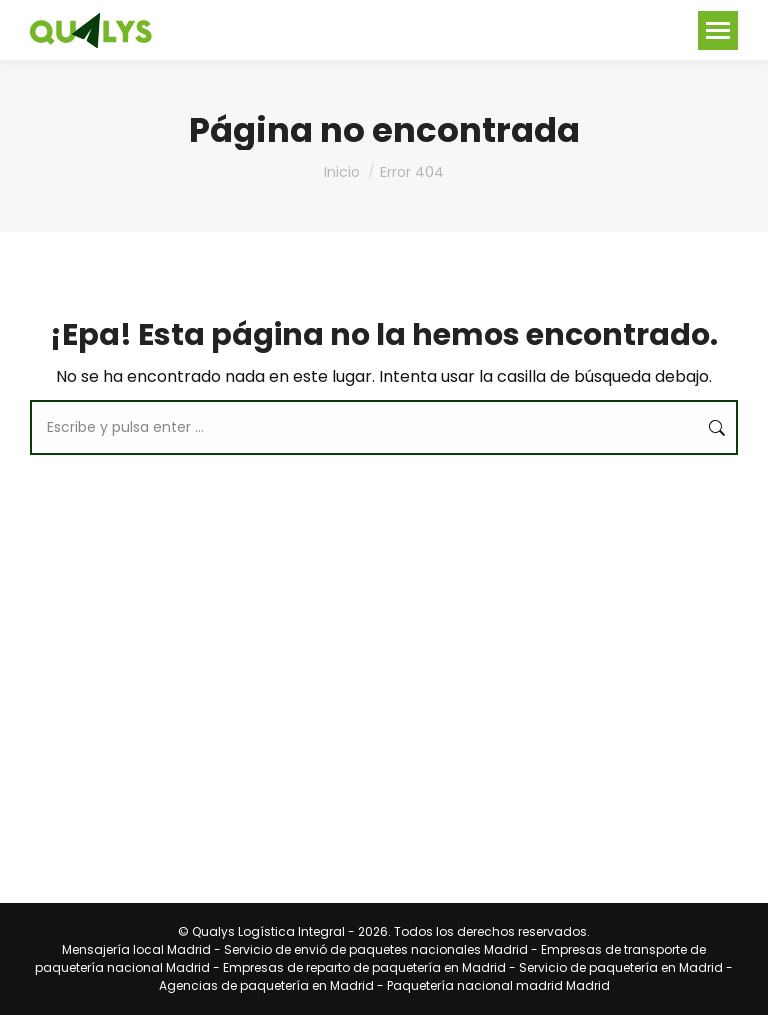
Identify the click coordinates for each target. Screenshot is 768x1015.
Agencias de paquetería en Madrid (266, 985)
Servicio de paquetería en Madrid (621, 967)
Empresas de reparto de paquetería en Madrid (364, 967)
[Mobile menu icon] (718, 30)
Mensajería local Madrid (136, 949)
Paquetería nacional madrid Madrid (498, 985)
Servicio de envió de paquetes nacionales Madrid (376, 949)
